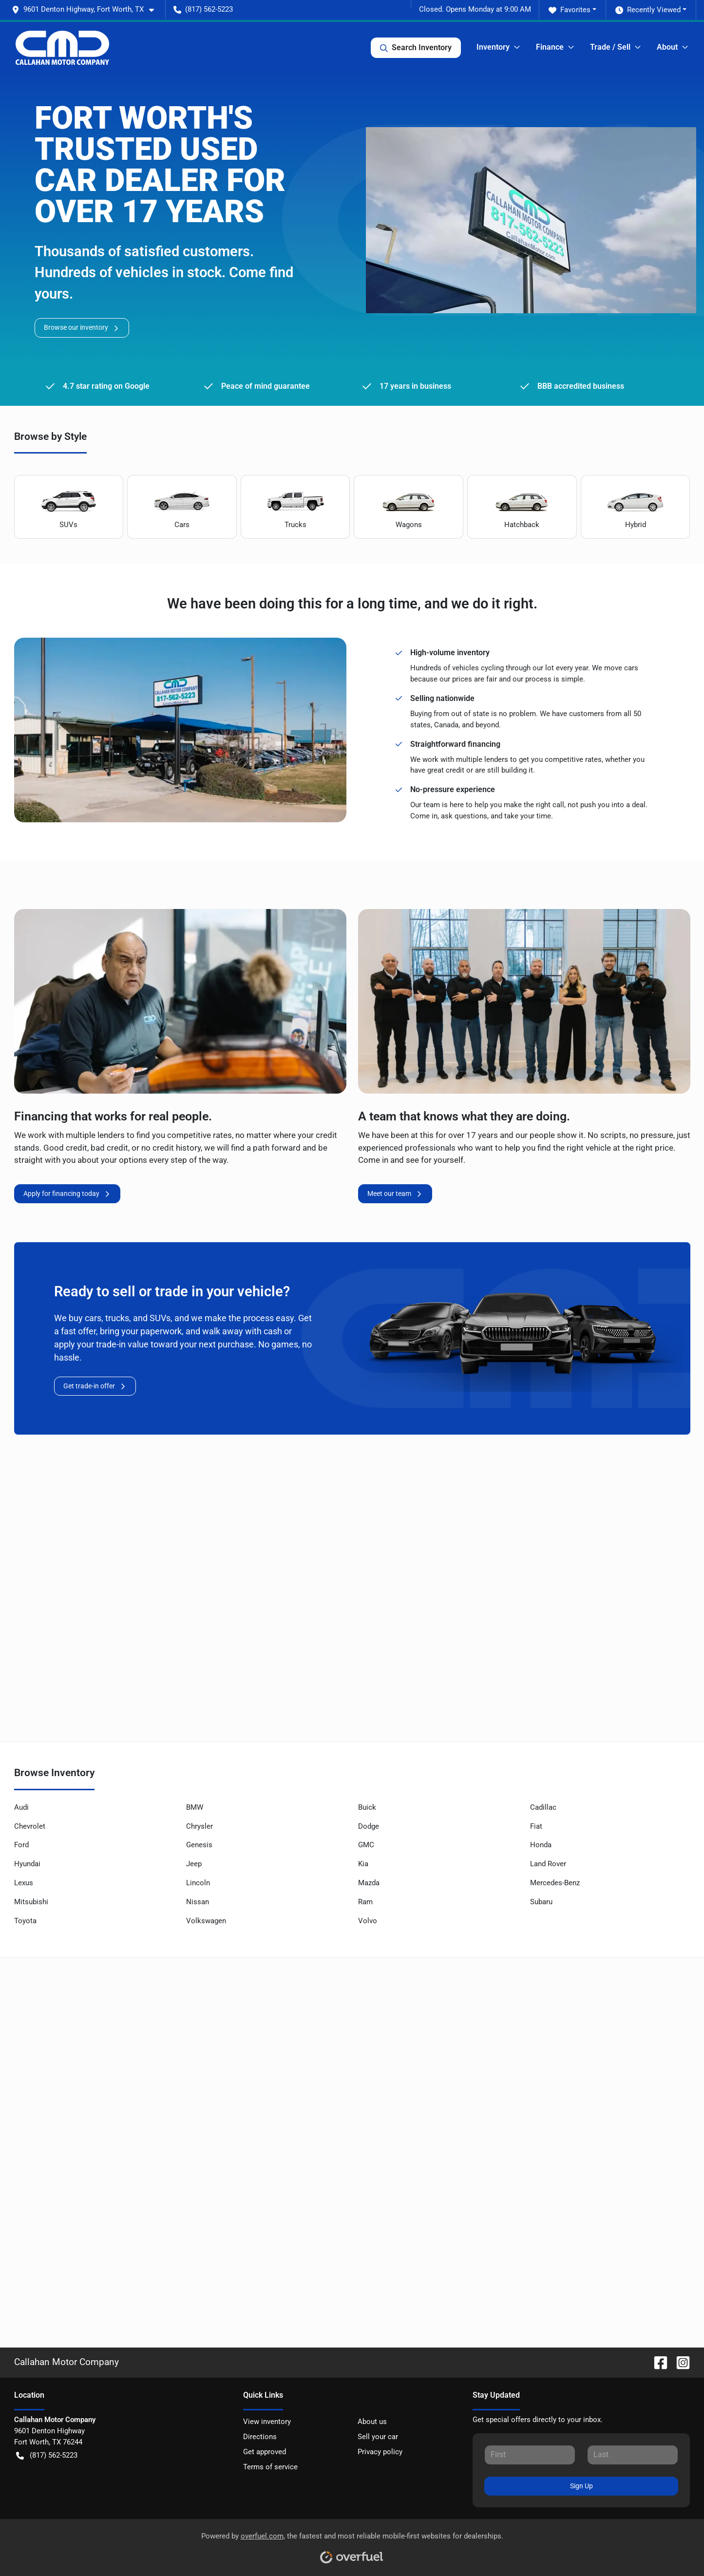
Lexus (23, 1882)
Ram (365, 1901)
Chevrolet (29, 1826)
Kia (363, 1863)
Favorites (569, 10)
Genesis (199, 1844)
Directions (260, 2436)
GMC (366, 1844)
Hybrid (635, 507)
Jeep (194, 1863)
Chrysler (199, 1826)
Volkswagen (206, 1920)
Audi (21, 1807)
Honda (541, 1844)
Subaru (541, 1901)
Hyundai (27, 1863)
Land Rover (548, 1863)
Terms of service (270, 2466)
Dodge (368, 1826)
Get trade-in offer (95, 1386)
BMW (194, 1807)
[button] (87, 9)
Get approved (264, 2451)
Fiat (536, 1826)
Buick (367, 1807)
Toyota (25, 1920)
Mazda (369, 1882)
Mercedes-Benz (555, 1882)
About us (372, 2421)
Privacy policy (380, 2451)
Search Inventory (416, 48)
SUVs (68, 507)
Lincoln (198, 1882)
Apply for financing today (67, 1194)
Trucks (295, 507)
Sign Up (581, 2486)
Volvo (367, 1920)
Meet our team (395, 1194)
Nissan (197, 1901)
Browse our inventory (82, 327)
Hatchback (522, 507)
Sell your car (378, 2436)
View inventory (267, 2421)
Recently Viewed (648, 10)
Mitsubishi (31, 1901)
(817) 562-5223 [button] (203, 9)
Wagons (409, 507)
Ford (21, 1844)
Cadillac (543, 1807)
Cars (181, 507)
